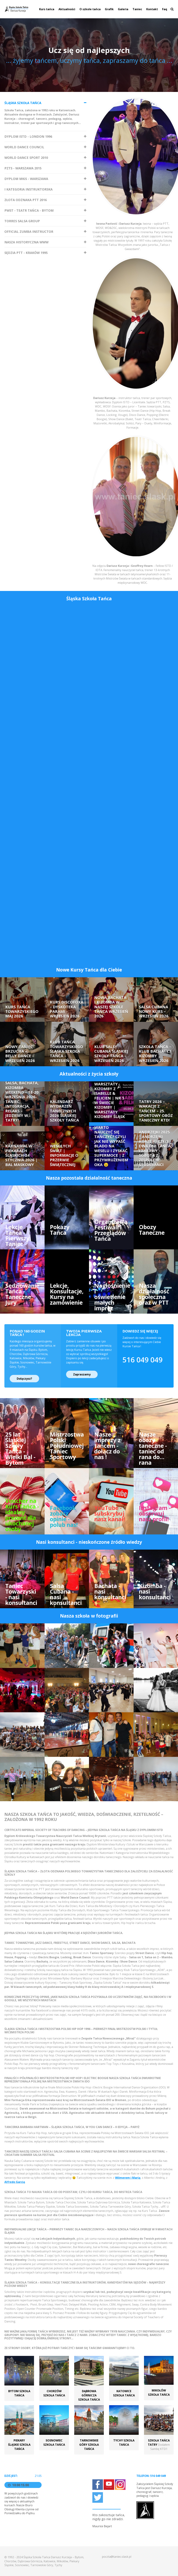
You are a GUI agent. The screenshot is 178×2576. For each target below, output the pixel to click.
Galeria (123, 9)
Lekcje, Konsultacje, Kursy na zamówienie (67, 1294)
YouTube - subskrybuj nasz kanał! (109, 1513)
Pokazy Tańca (59, 1229)
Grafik (109, 9)
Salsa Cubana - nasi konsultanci (66, 1594)
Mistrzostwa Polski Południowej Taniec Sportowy (67, 1446)
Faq (164, 9)
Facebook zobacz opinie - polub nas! (64, 1516)
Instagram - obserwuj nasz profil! (155, 1513)
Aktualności (67, 9)
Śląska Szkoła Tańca (89, 598)
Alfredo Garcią (14, 2182)
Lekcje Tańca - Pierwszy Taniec (17, 1235)
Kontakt (152, 9)
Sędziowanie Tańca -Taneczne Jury (22, 1294)
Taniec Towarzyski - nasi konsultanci (21, 1594)
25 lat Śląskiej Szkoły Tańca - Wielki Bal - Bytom (20, 1448)
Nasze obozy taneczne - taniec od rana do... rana (153, 1448)
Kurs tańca (46, 9)
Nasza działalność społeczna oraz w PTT (154, 1294)
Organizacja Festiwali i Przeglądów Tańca (110, 1230)
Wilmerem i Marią (127, 2178)
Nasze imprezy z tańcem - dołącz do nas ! (107, 1446)
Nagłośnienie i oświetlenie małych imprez (112, 1297)
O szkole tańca (90, 9)
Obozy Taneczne (152, 1229)
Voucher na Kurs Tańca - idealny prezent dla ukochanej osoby (22, 1515)
